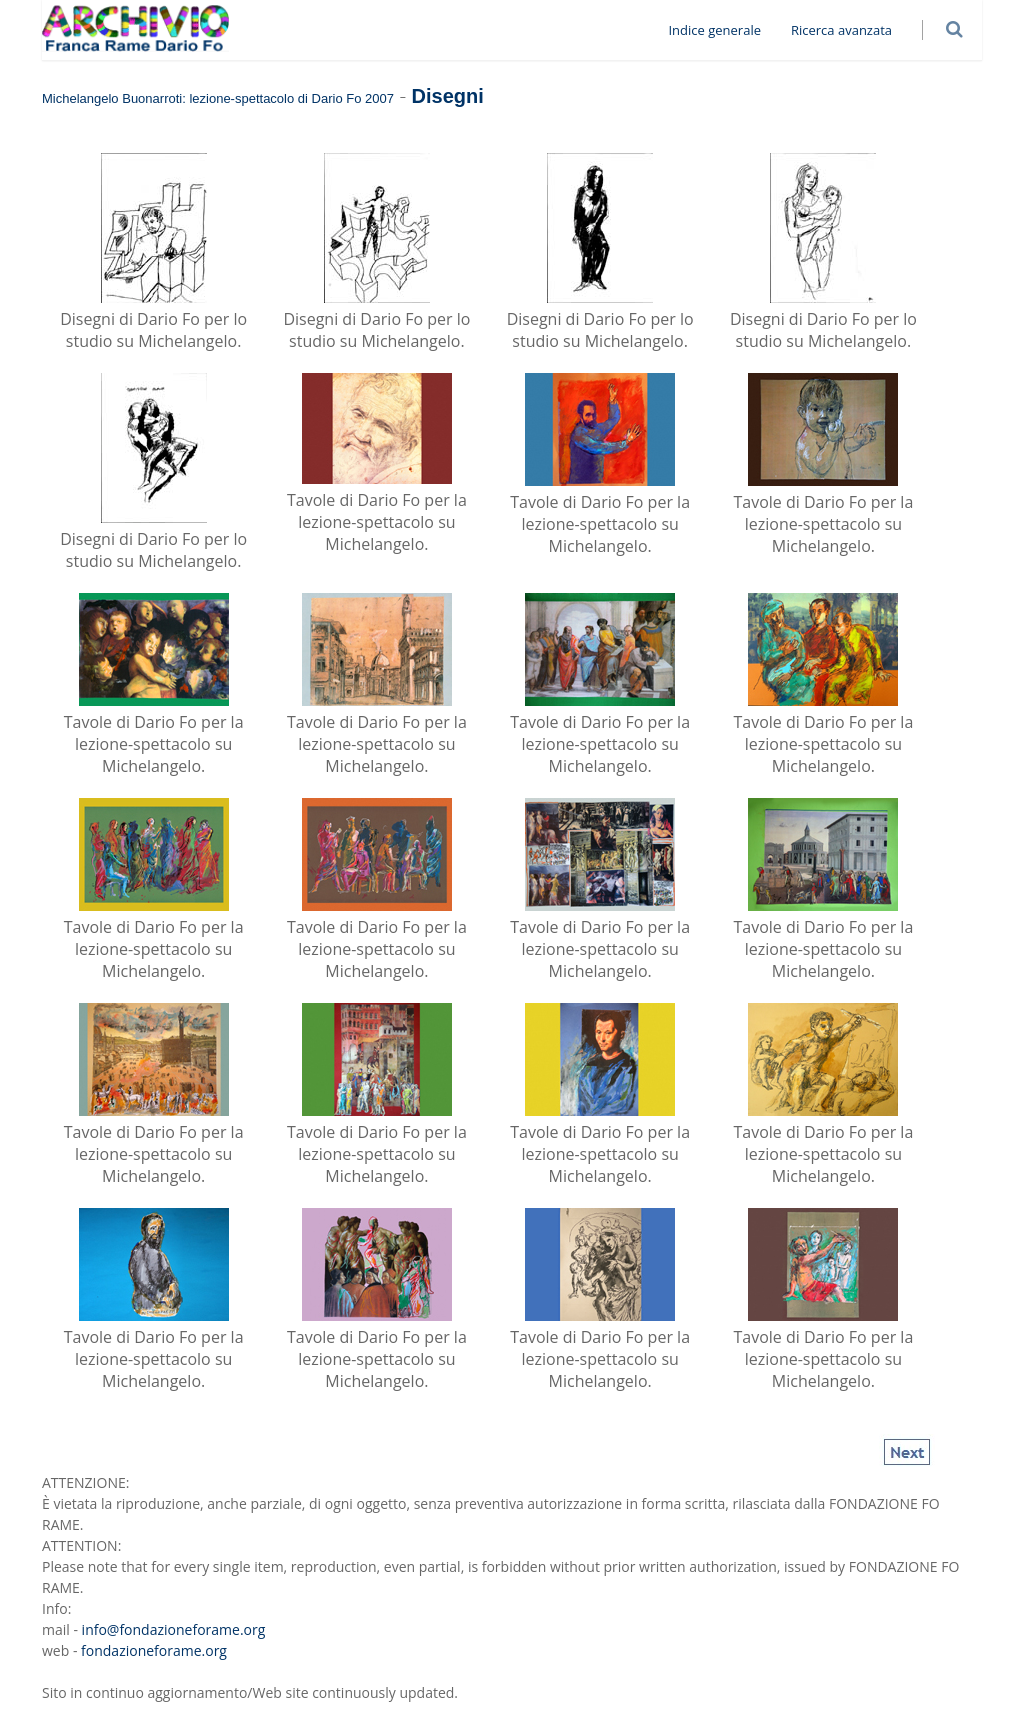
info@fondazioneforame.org (174, 1629)
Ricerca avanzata (849, 30)
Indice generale (722, 30)
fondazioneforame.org (154, 1650)
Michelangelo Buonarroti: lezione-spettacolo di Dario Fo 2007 (218, 98)
